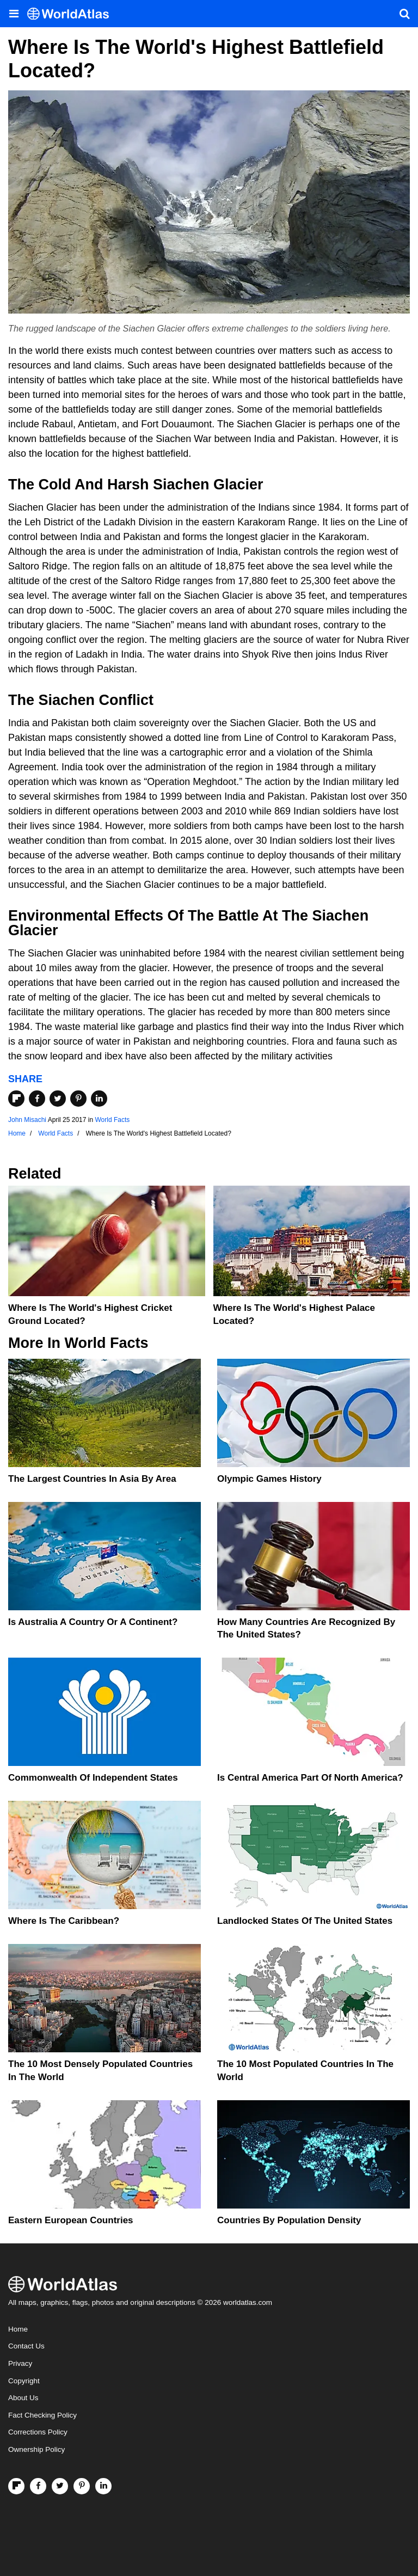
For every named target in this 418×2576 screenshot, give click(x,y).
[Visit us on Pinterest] (81, 2486)
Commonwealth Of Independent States (93, 1777)
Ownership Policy (36, 2449)
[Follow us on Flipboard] (16, 2486)
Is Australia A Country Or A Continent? (92, 1622)
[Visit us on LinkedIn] (103, 2486)
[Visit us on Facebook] (38, 2486)
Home (18, 2329)
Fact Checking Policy (42, 2415)
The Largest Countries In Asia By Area (92, 1479)
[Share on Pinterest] (78, 1098)
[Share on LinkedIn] (99, 1098)
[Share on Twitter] (58, 1098)
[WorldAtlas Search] (404, 13)
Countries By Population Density (289, 2220)
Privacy (20, 2363)
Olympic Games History (269, 1479)
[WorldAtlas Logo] (72, 14)
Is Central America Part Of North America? (310, 1777)
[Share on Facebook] (37, 1098)
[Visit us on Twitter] (60, 2486)
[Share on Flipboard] (16, 1098)
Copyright (24, 2381)
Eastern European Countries (70, 2220)
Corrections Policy (37, 2432)
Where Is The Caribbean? (63, 1921)
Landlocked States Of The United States (304, 1921)
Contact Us (26, 2346)
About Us (23, 2398)
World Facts (112, 1120)
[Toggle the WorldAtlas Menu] (13, 13)
